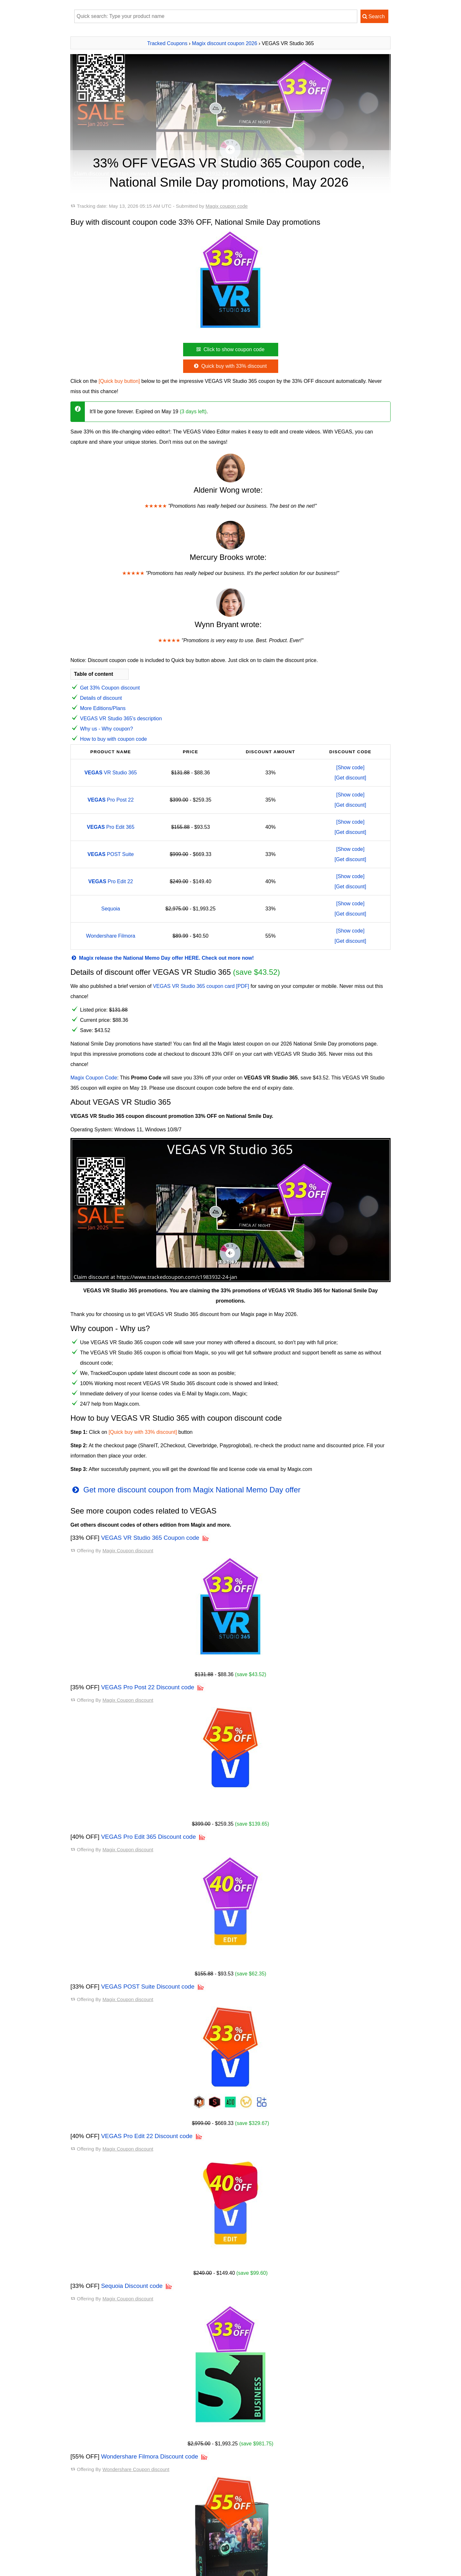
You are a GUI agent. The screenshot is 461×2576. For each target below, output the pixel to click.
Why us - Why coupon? (106, 728)
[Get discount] (350, 777)
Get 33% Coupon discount (110, 687)
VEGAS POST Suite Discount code (148, 1986)
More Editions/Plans (102, 708)
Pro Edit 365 (110, 827)
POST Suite (110, 854)
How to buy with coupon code (113, 739)
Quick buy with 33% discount (230, 366)
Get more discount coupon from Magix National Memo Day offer (185, 1489)
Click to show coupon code (229, 349)
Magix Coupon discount (127, 1550)
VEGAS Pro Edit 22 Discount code (147, 2136)
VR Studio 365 (111, 772)
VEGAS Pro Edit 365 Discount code (148, 1836)
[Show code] (350, 767)
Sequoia (110, 908)
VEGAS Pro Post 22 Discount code (147, 1687)
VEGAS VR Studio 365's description (121, 718)
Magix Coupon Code (93, 1077)
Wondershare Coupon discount (135, 2469)
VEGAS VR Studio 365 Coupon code (150, 1537)
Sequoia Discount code (132, 2285)
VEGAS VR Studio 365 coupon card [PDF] (201, 986)
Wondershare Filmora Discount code (149, 2456)
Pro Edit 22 (110, 881)
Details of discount (101, 698)
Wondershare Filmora (110, 936)
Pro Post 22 (111, 800)
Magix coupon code (227, 206)
